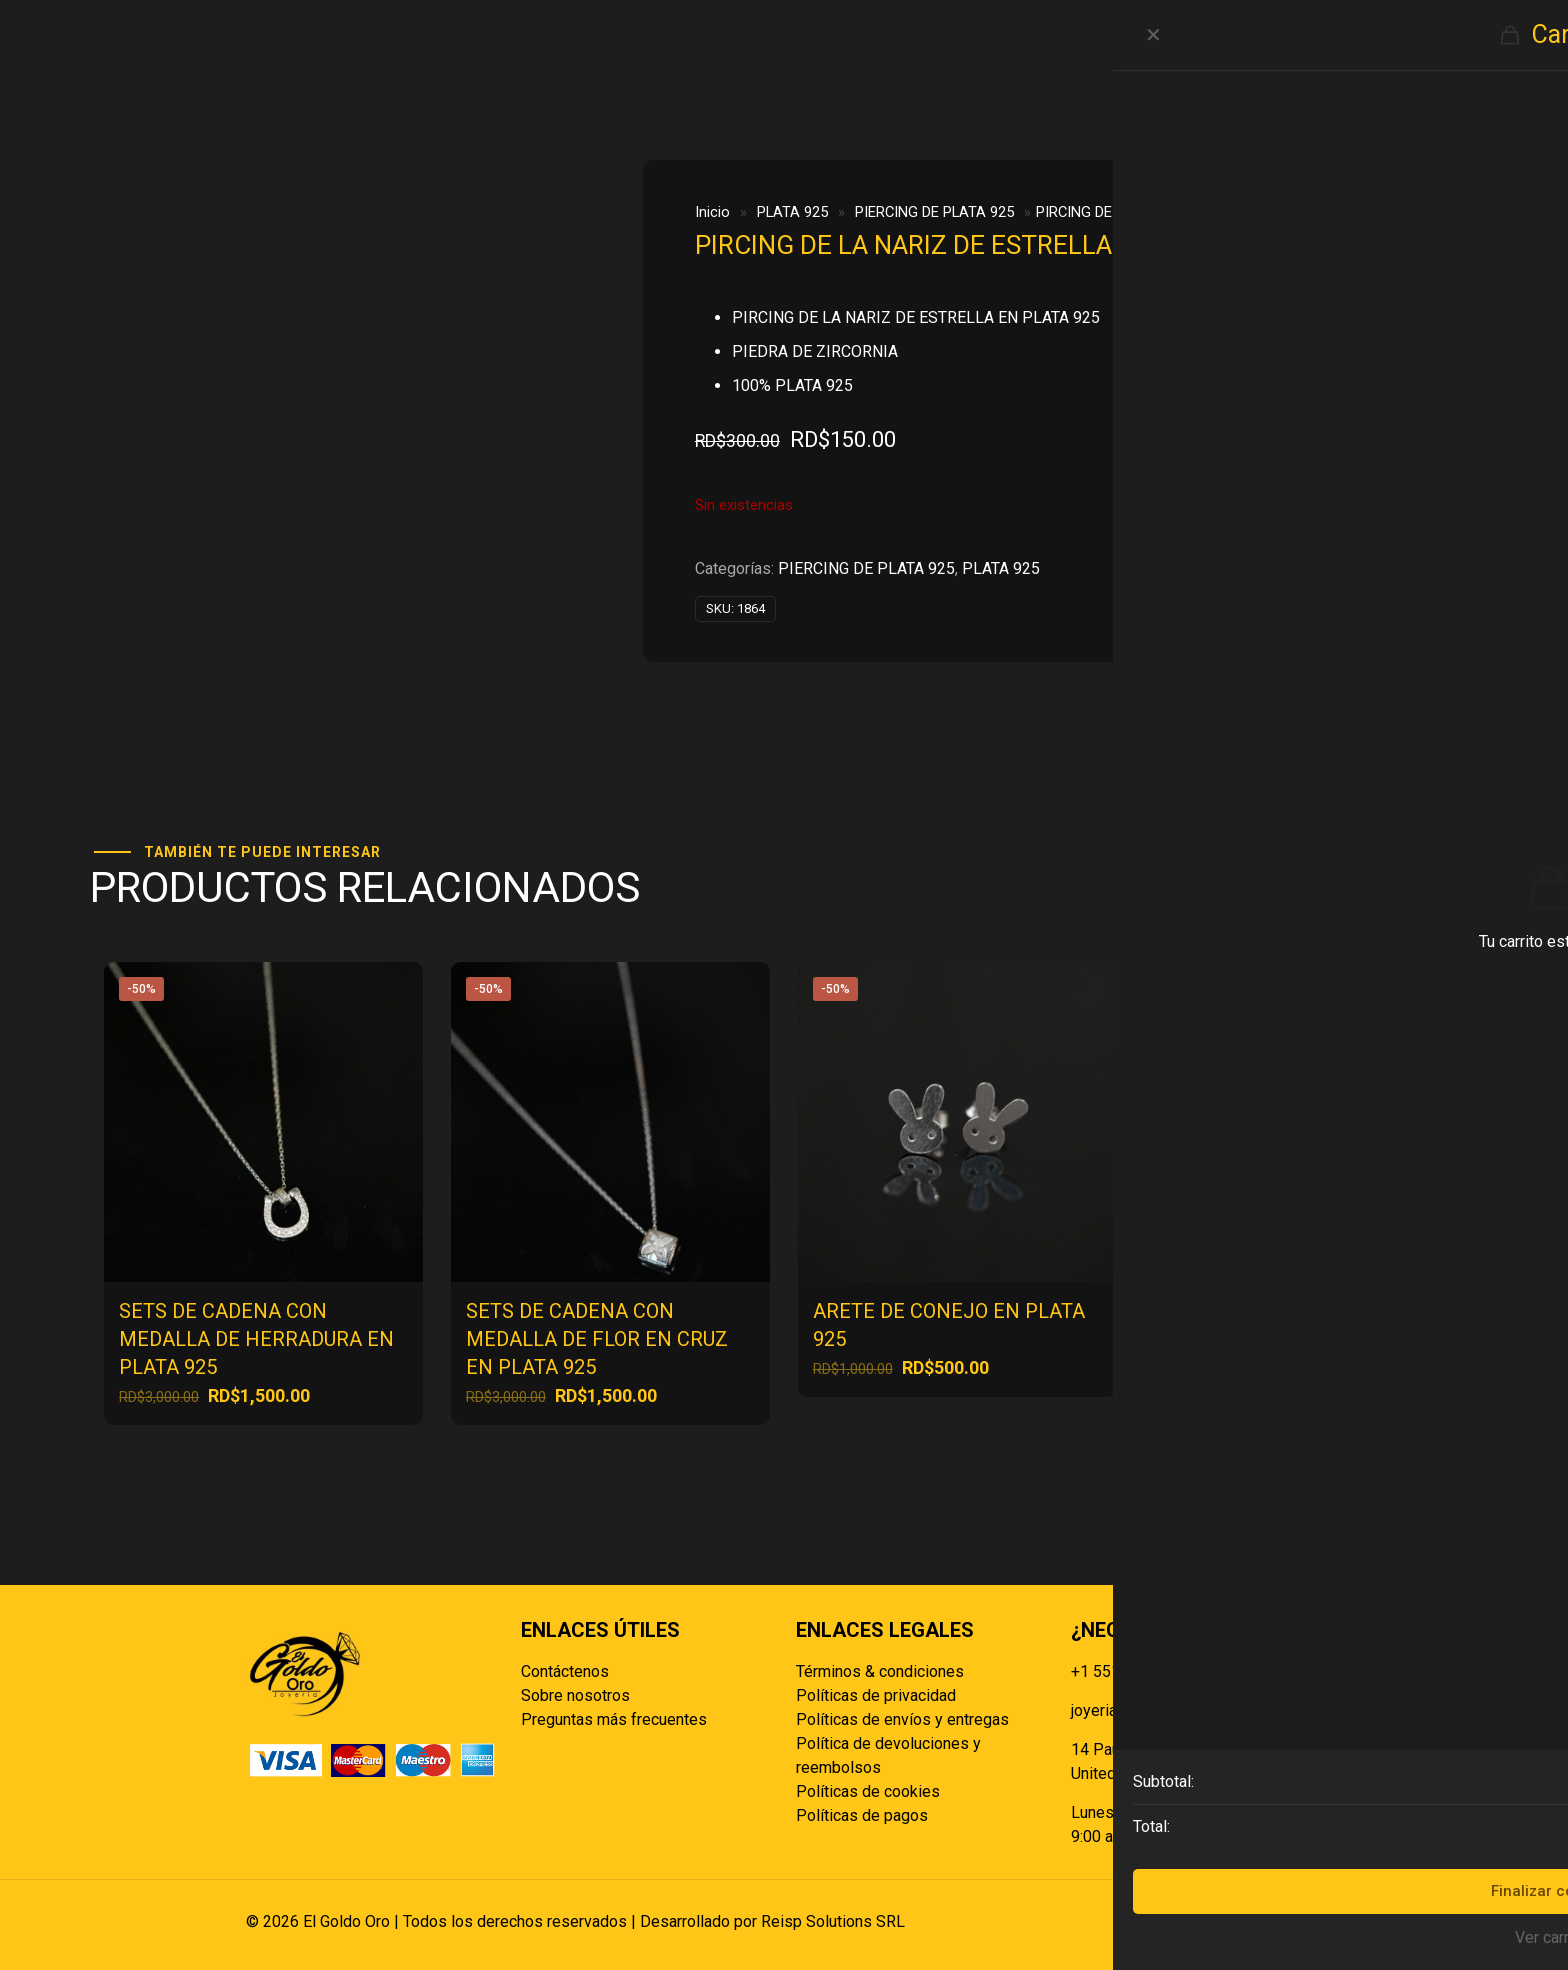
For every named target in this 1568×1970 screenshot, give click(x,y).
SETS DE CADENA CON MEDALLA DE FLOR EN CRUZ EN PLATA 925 (597, 1339)
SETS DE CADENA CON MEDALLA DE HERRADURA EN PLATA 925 (256, 1339)
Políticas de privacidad (876, 1695)
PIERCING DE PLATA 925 (934, 212)
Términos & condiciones (880, 1671)
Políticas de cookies (868, 1791)
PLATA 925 (792, 212)
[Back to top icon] (1301, 1922)
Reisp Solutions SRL (833, 1921)
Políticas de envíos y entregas (902, 1719)
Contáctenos (565, 1671)
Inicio (712, 212)
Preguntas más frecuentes (614, 1719)
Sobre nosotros (575, 1695)
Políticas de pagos (862, 1815)
